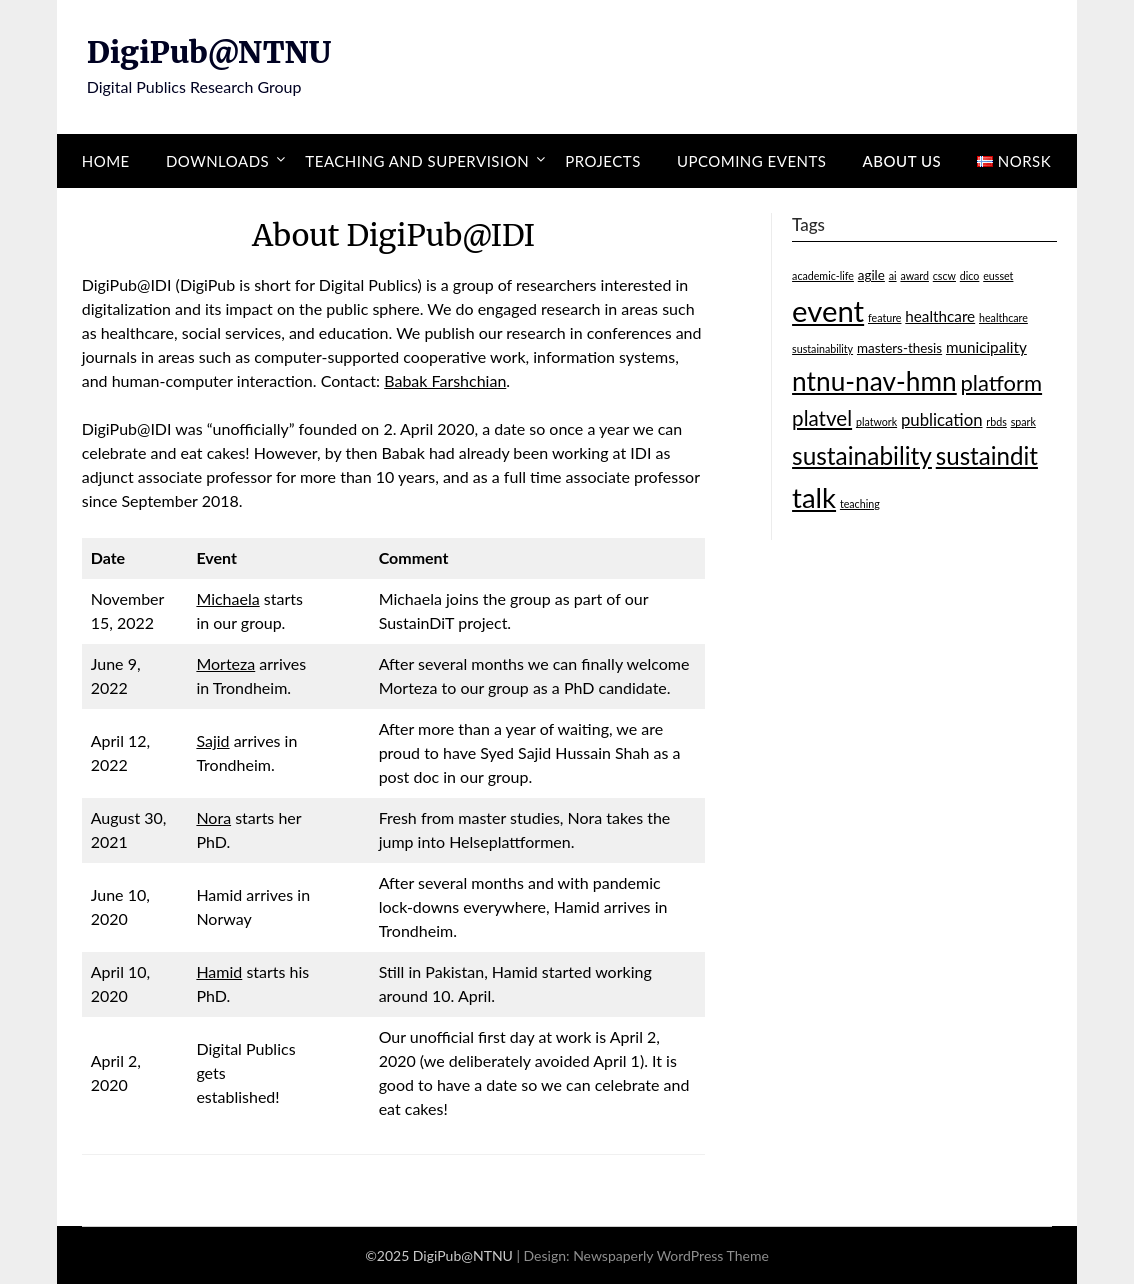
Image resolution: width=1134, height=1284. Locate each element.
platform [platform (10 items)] (1002, 382)
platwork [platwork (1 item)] (876, 421)
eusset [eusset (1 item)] (998, 275)
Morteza (225, 663)
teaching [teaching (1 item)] (860, 503)
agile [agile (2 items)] (871, 275)
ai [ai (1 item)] (893, 275)
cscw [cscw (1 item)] (944, 275)
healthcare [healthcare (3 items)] (940, 316)
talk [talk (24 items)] (814, 497)
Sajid (212, 740)
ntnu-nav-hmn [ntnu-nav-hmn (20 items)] (874, 381)
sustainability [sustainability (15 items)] (862, 455)
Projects (603, 161)
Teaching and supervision (417, 161)
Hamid (219, 971)
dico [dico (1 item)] (970, 275)
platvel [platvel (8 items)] (822, 418)
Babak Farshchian (445, 380)
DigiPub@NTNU (209, 52)
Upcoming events (752, 161)
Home (106, 161)
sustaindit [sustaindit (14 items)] (987, 455)
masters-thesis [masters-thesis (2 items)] (899, 348)
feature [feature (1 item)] (884, 317)
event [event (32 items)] (828, 310)
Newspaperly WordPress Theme (671, 1255)
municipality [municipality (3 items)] (986, 347)
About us (902, 161)
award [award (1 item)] (914, 275)
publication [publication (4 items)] (942, 419)
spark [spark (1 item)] (1023, 421)
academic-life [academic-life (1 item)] (823, 275)
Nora (213, 817)
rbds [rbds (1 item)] (996, 421)
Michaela (227, 598)
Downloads (217, 161)
